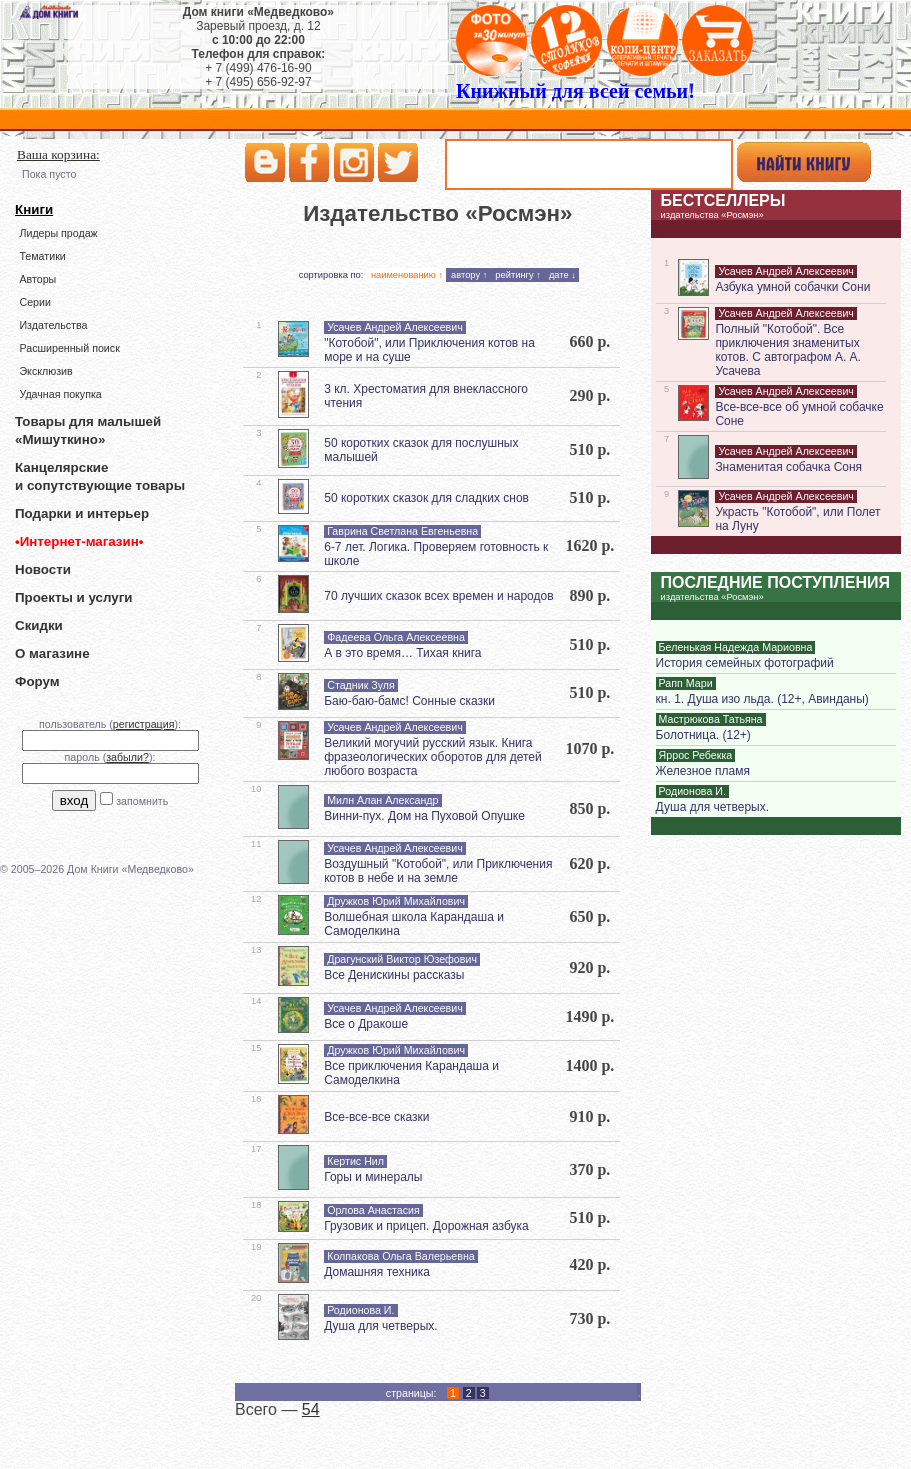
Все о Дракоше (366, 1024)
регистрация (144, 724)
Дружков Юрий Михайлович (396, 901)
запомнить (142, 801)
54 (311, 1409)
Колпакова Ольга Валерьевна (401, 1256)
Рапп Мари (686, 683)
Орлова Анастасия (373, 1210)
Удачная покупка (60, 394)
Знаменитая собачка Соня (788, 467)
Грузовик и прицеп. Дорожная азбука (426, 1226)
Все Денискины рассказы (394, 975)
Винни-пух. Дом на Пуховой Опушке (424, 816)
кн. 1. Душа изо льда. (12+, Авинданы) (762, 699)
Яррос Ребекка (696, 755)
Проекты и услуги (73, 597)
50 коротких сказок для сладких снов (426, 498)
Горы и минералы (373, 1177)
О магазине (52, 653)
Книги (34, 209)
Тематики (42, 256)
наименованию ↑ (407, 275)
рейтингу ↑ (518, 275)
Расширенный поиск (69, 348)
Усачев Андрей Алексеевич (395, 327)
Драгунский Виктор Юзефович (402, 959)
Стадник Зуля (361, 685)
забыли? (127, 757)
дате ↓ (562, 275)
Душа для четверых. (380, 1326)
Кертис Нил (355, 1161)
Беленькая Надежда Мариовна (736, 647)
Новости (43, 569)
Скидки (39, 625)
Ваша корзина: (58, 154)
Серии (34, 302)
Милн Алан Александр (382, 800)
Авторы (37, 279)
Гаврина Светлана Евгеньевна (402, 531)
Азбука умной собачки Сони (792, 287)
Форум (37, 681)
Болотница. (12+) (703, 735)
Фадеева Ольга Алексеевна (396, 637)
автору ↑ (469, 275)
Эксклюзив (45, 371)
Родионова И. (360, 1310)
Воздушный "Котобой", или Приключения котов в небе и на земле (438, 871)
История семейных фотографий (745, 663)
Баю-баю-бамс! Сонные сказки (409, 701)
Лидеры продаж (58, 233)
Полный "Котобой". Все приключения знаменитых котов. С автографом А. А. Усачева (788, 350)
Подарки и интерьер (82, 513)
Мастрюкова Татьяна (711, 719)
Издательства (53, 325)
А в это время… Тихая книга (402, 653)
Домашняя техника (377, 1272)
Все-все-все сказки (376, 1117)
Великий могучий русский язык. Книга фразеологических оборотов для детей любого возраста (433, 757)
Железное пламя (703, 771)
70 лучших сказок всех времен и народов (438, 596)
